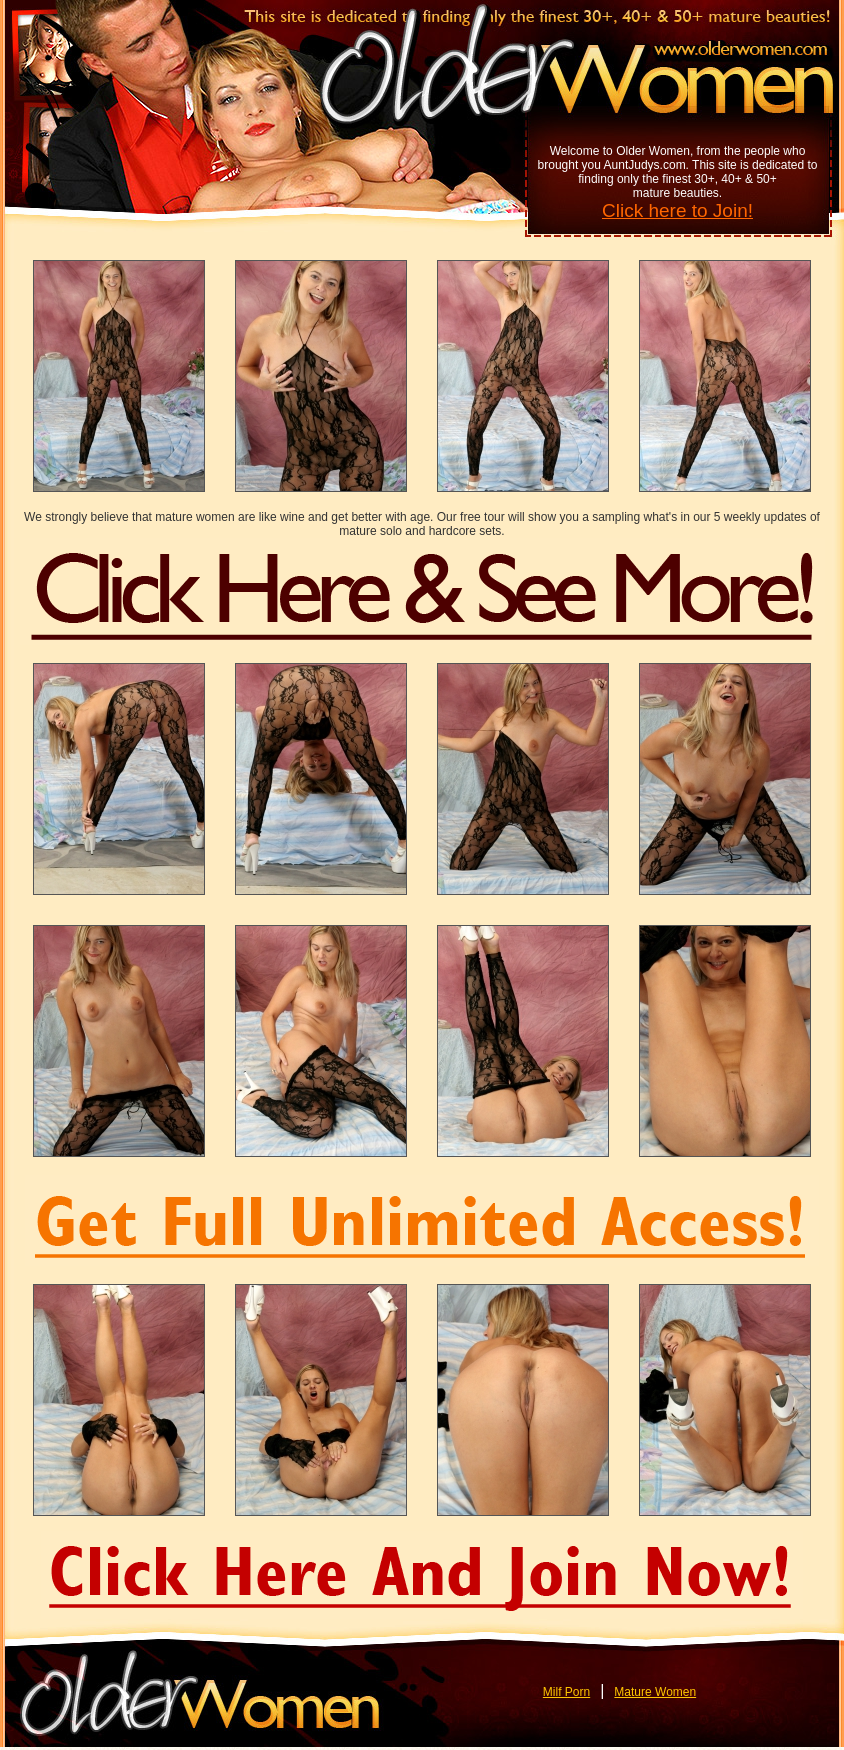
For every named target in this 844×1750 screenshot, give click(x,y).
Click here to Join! (677, 210)
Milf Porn (566, 1692)
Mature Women (655, 1692)
